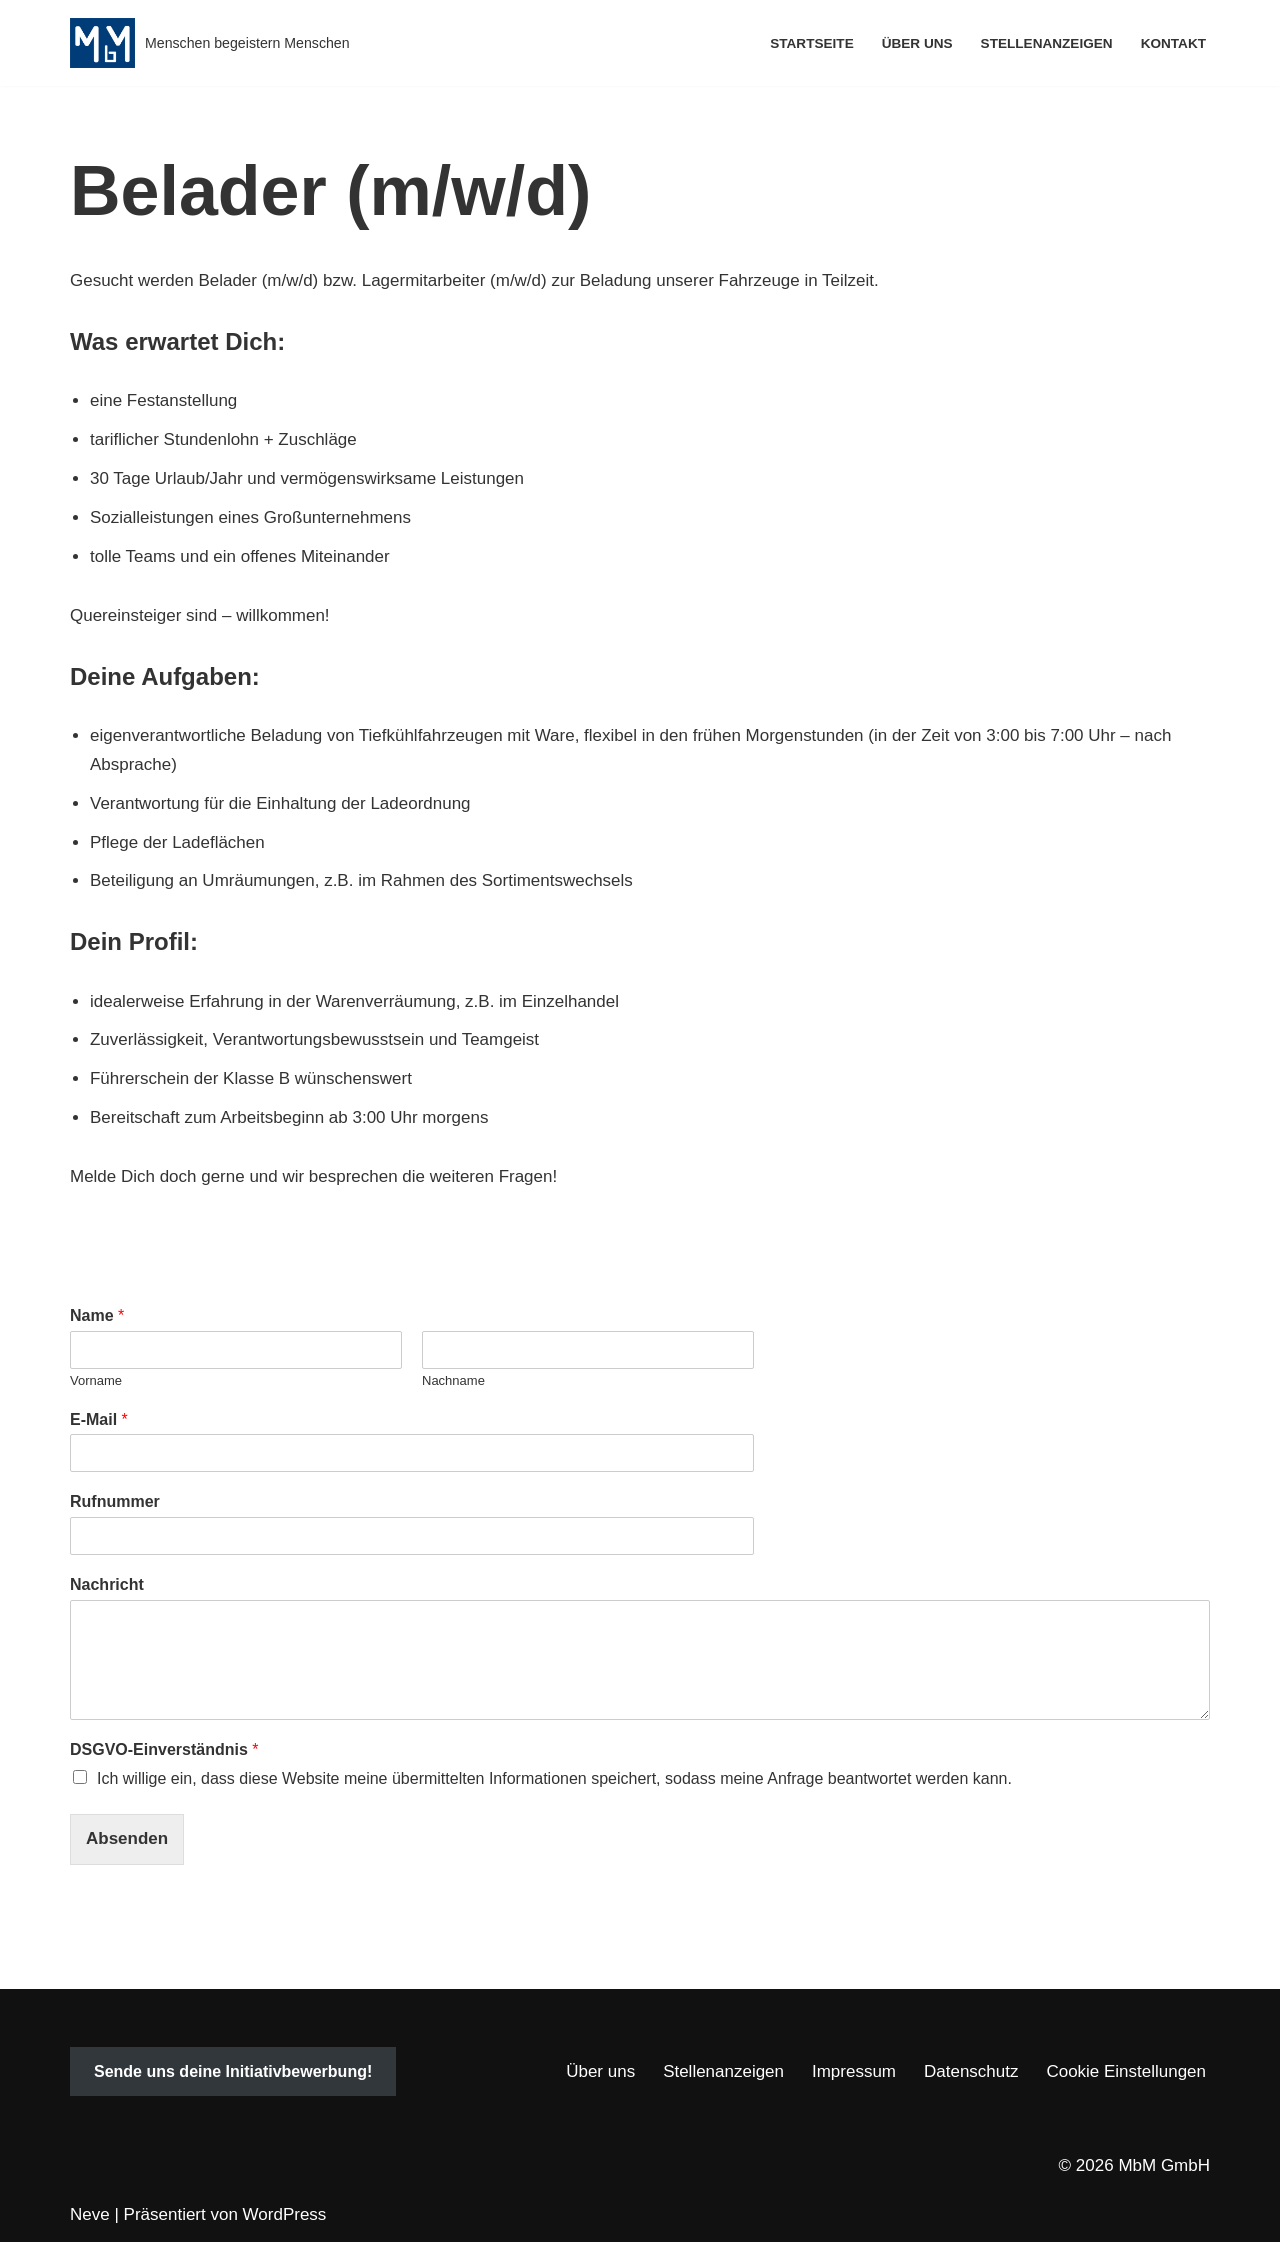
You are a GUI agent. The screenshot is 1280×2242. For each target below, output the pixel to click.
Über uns (916, 43)
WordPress (285, 2214)
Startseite (812, 43)
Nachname (453, 1380)
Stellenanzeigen (1046, 43)
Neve (90, 2214)
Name (97, 1315)
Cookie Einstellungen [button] (1126, 2071)
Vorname (96, 1380)
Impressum (854, 2071)
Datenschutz (971, 2071)
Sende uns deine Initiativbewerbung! (233, 2071)
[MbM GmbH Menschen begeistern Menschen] (210, 43)
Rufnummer (115, 1501)
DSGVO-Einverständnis (164, 1749)
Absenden (127, 1838)
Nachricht (107, 1584)
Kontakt (1173, 43)
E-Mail (99, 1419)
